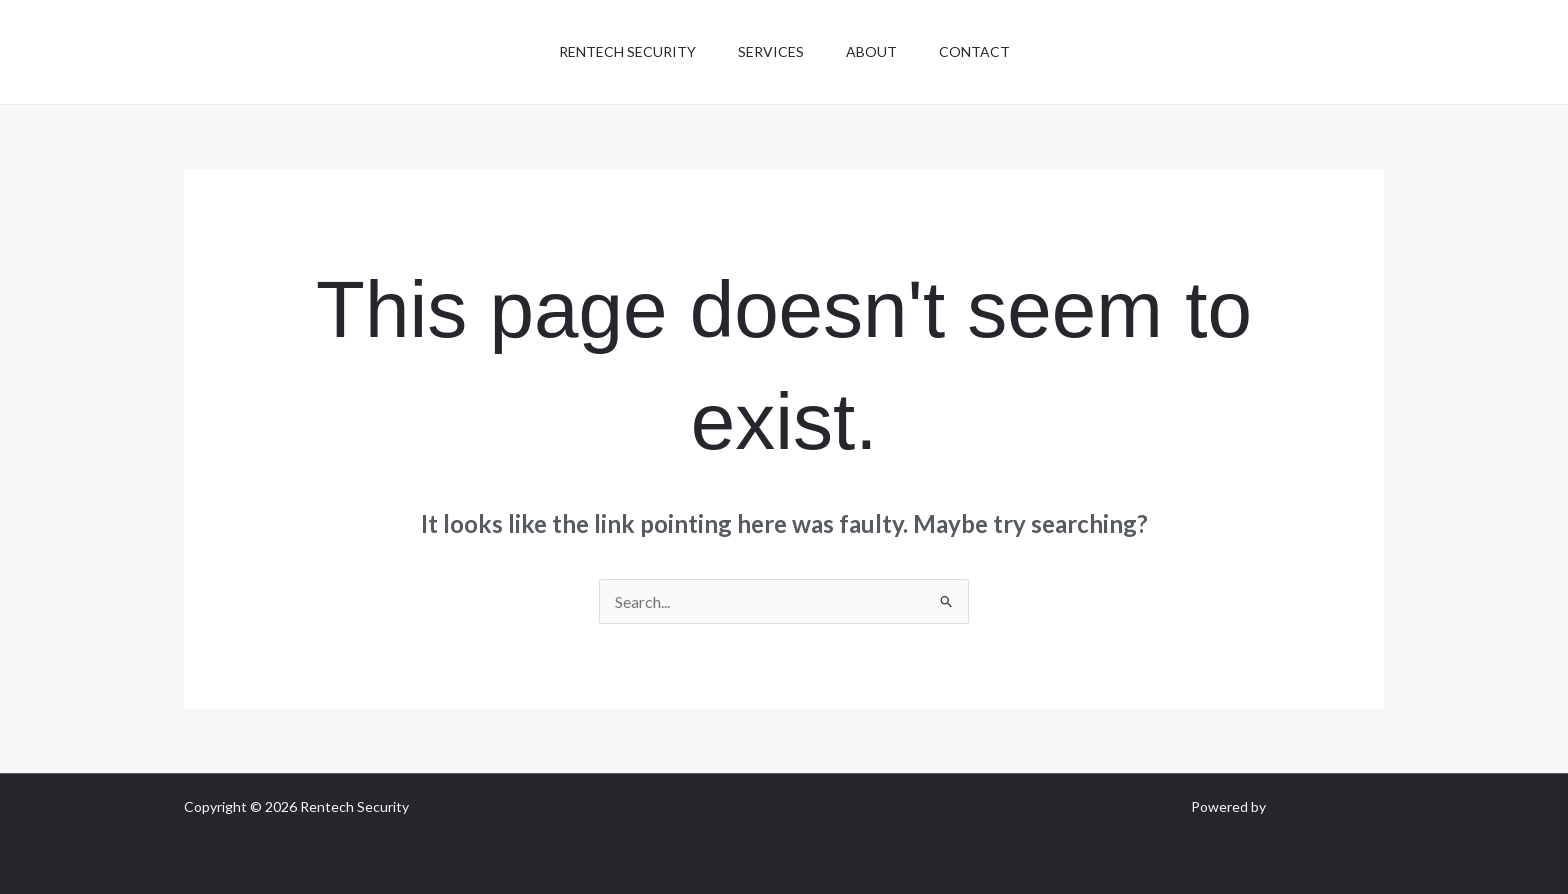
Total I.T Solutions (1326, 806)
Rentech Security (618, 51)
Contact (983, 51)
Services (768, 51)
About (874, 51)
